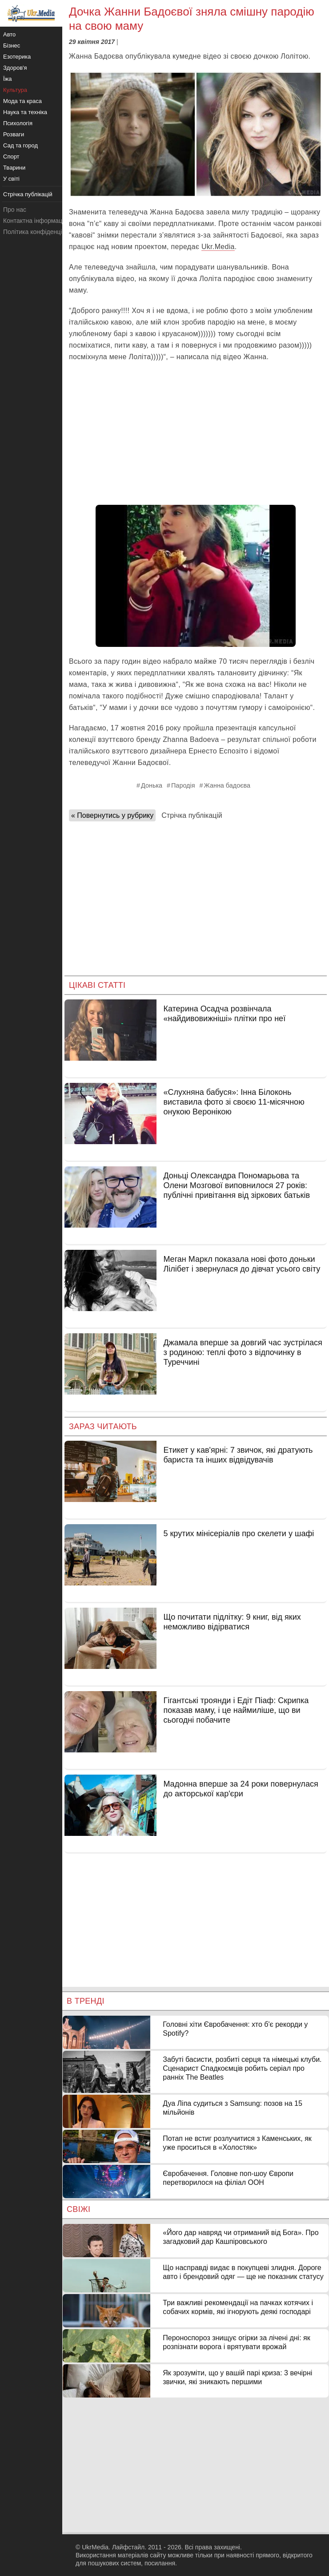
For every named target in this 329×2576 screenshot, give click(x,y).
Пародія (183, 785)
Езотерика (17, 56)
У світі (11, 178)
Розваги (13, 134)
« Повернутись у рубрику (112, 815)
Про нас (14, 209)
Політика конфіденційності (41, 231)
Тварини (14, 167)
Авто (9, 34)
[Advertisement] (195, 434)
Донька (151, 785)
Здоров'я (15, 67)
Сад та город (20, 145)
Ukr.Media (218, 246)
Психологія (17, 123)
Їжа (7, 78)
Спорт (11, 156)
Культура (15, 90)
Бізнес (11, 45)
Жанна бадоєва (227, 785)
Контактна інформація (35, 220)
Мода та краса (22, 101)
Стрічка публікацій (191, 815)
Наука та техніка (25, 112)
